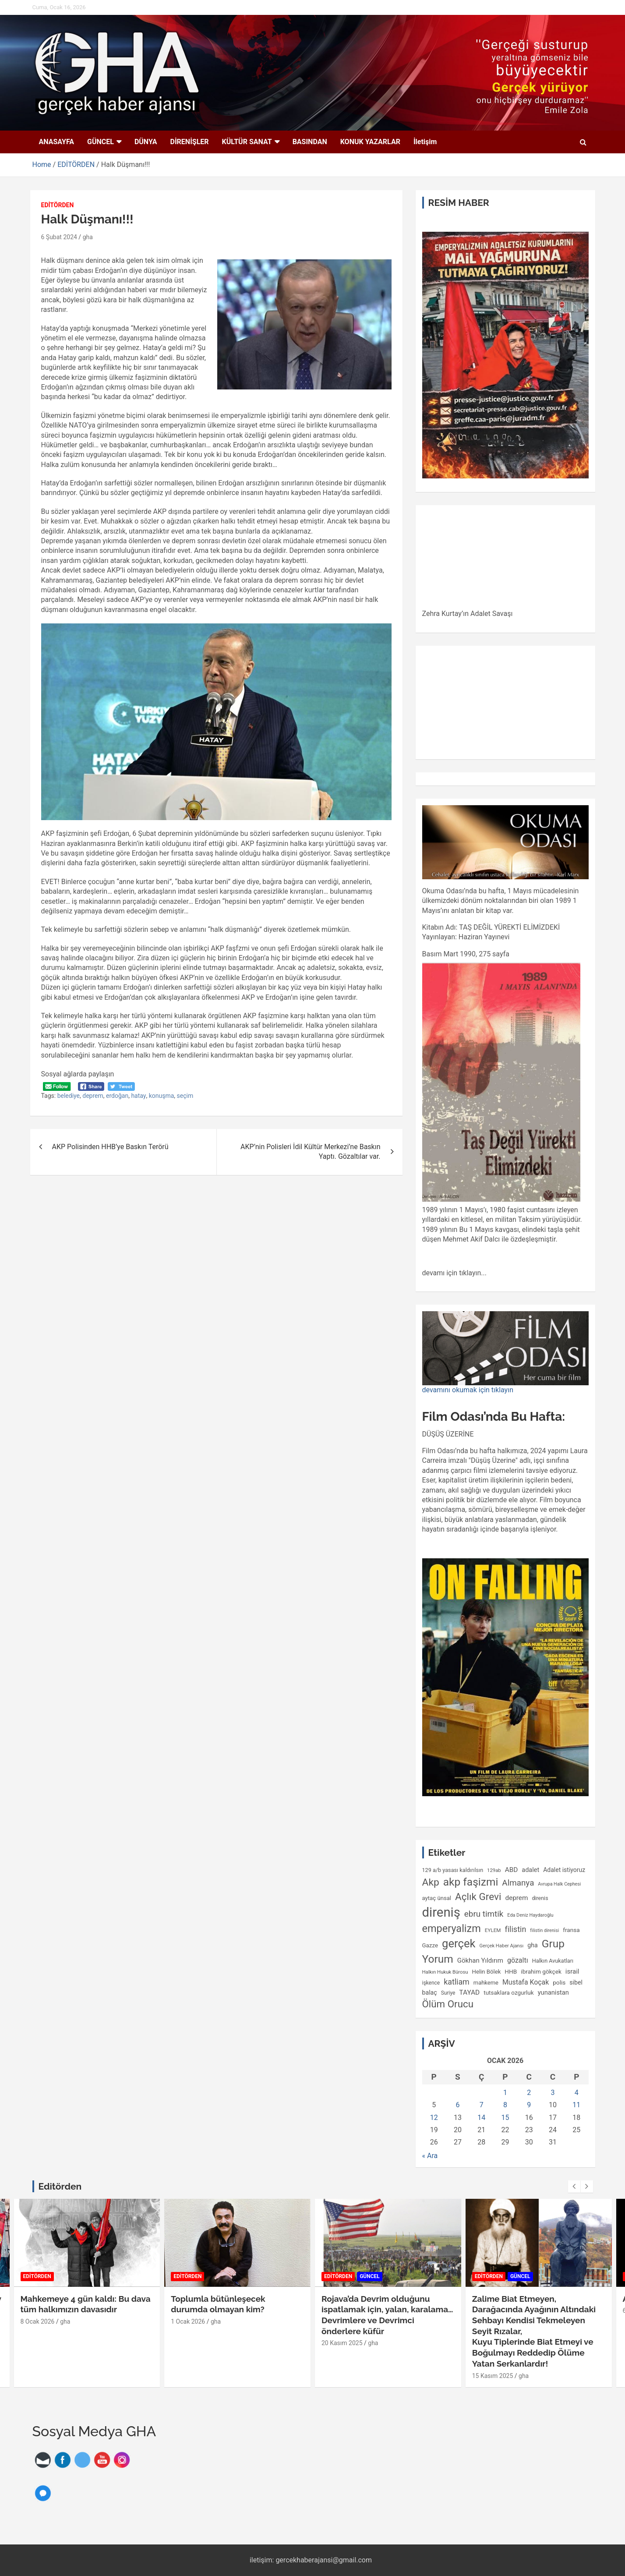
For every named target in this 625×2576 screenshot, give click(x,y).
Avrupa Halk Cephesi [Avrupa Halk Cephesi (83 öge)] (559, 1884)
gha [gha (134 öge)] (532, 1945)
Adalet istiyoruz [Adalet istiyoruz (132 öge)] (564, 1869)
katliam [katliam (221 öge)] (457, 1981)
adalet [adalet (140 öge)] (530, 1870)
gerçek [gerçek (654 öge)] (459, 1943)
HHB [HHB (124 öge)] (511, 1971)
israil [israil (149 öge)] (572, 1971)
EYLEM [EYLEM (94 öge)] (493, 1930)
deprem (92, 1095)
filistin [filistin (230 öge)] (515, 1929)
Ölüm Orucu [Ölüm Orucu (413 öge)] (447, 2004)
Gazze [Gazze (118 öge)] (430, 1945)
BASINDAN (310, 142)
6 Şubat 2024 (59, 237)
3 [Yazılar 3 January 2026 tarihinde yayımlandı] (553, 2092)
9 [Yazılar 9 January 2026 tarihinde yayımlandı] (529, 2105)
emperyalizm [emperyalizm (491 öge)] (451, 1928)
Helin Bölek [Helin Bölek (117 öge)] (486, 1971)
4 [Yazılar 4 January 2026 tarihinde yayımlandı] (577, 2092)
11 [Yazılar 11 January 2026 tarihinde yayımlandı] (576, 2105)
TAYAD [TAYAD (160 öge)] (469, 1992)
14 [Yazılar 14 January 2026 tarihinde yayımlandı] (481, 2117)
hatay (138, 1095)
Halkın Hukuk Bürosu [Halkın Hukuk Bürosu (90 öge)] (445, 1972)
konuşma (161, 1095)
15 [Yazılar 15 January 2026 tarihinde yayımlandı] (505, 2117)
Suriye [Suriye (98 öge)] (448, 1993)
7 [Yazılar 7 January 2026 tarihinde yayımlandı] (482, 2105)
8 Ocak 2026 (38, 2321)
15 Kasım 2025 (492, 2376)
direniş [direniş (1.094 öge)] (441, 1912)
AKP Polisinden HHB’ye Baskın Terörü (110, 1147)
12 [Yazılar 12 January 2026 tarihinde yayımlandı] (434, 2117)
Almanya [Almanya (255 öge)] (518, 1883)
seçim (185, 1095)
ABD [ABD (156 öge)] (511, 1870)
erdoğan (117, 1095)
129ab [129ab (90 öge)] (494, 1870)
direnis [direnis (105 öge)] (540, 1898)
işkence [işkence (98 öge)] (431, 1983)
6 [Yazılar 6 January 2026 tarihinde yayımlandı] (457, 2105)
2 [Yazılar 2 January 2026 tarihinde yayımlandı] (529, 2092)
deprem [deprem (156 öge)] (516, 1898)
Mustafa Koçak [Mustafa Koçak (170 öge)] (525, 1982)
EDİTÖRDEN (57, 205)
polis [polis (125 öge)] (559, 1982)
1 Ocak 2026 (188, 2321)
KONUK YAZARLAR (370, 142)
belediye (68, 1095)
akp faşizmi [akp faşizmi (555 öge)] (470, 1881)
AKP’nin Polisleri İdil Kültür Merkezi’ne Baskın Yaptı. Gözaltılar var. (310, 1152)
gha (88, 237)
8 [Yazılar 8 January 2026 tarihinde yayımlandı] (505, 2105)
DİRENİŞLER (189, 142)
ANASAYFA (56, 142)
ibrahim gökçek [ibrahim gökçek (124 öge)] (541, 1971)
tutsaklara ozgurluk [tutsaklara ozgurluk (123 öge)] (508, 1992)
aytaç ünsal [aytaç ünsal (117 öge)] (437, 1898)
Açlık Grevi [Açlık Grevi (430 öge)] (478, 1896)
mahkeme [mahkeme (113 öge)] (485, 1982)
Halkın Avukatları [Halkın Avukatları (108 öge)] (553, 1960)
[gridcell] (505, 1041)
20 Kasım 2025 (342, 2343)
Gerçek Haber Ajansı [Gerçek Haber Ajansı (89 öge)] (501, 1946)
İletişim (425, 142)
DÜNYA (145, 142)
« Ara (430, 2155)
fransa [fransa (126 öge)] (571, 1929)
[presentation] (574, 2186)
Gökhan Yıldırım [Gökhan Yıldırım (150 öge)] (480, 1960)
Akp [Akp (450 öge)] (430, 1882)
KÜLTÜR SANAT (247, 142)
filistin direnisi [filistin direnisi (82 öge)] (544, 1930)
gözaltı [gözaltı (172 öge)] (517, 1960)
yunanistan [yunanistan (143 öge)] (553, 1992)
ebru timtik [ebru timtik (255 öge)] (484, 1914)
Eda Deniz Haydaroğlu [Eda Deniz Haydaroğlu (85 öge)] (530, 1915)
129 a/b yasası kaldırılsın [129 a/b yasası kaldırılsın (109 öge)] (453, 1870)
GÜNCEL (100, 142)
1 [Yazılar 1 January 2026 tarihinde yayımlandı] (505, 2092)
